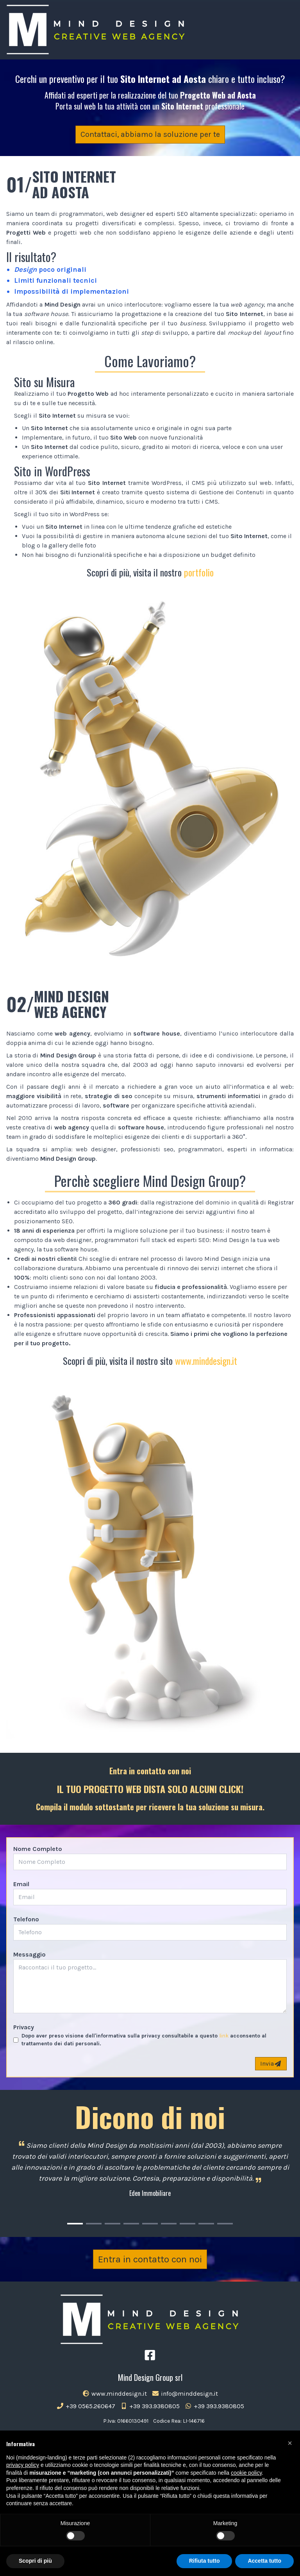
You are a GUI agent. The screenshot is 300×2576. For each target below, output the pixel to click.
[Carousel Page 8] (206, 2223)
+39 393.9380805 (150, 2406)
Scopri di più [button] (35, 2561)
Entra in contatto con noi (150, 2259)
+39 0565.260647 (85, 2406)
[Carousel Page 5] (150, 2223)
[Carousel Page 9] (225, 2223)
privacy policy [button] (22, 2465)
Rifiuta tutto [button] (204, 2561)
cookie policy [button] (246, 2473)
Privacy (23, 2027)
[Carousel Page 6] (169, 2223)
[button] (290, 2443)
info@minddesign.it (185, 2393)
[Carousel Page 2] (94, 2223)
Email (21, 1884)
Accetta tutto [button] (264, 2561)
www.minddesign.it (206, 1361)
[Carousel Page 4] (131, 2223)
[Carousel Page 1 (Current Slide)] (75, 2223)
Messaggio (29, 1954)
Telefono (26, 1919)
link (224, 2035)
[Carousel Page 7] (187, 2223)
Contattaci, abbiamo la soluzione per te (150, 134)
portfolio (199, 572)
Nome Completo (37, 1849)
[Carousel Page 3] (112, 2223)
